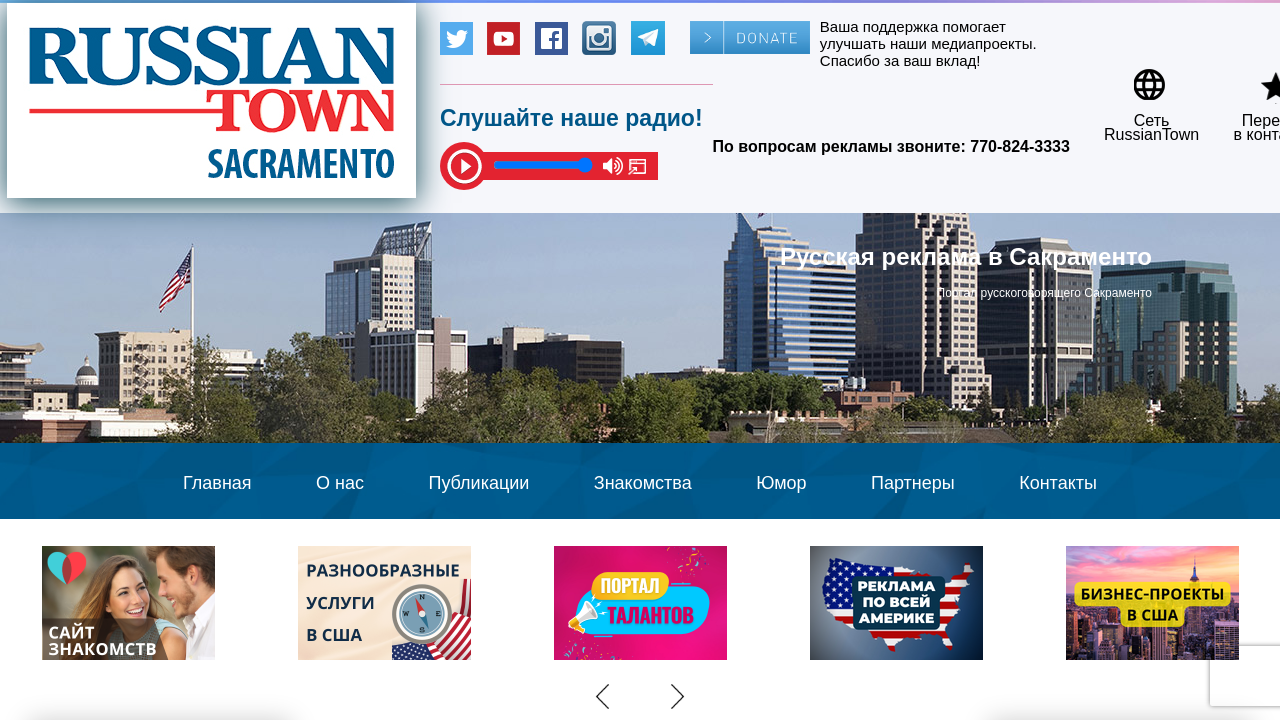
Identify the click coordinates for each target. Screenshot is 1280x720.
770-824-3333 (1020, 146)
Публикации (478, 483)
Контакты (1058, 483)
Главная (217, 483)
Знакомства (643, 483)
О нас (340, 483)
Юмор (781, 483)
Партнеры (913, 483)
